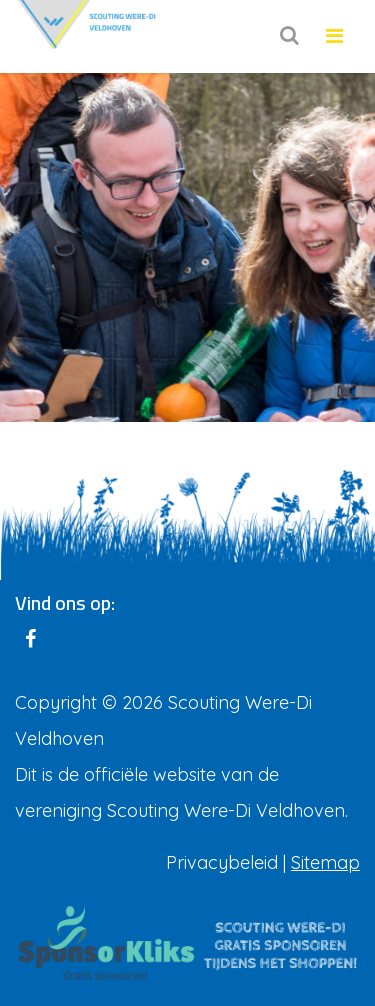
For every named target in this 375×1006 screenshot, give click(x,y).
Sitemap (325, 862)
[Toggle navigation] (334, 36)
